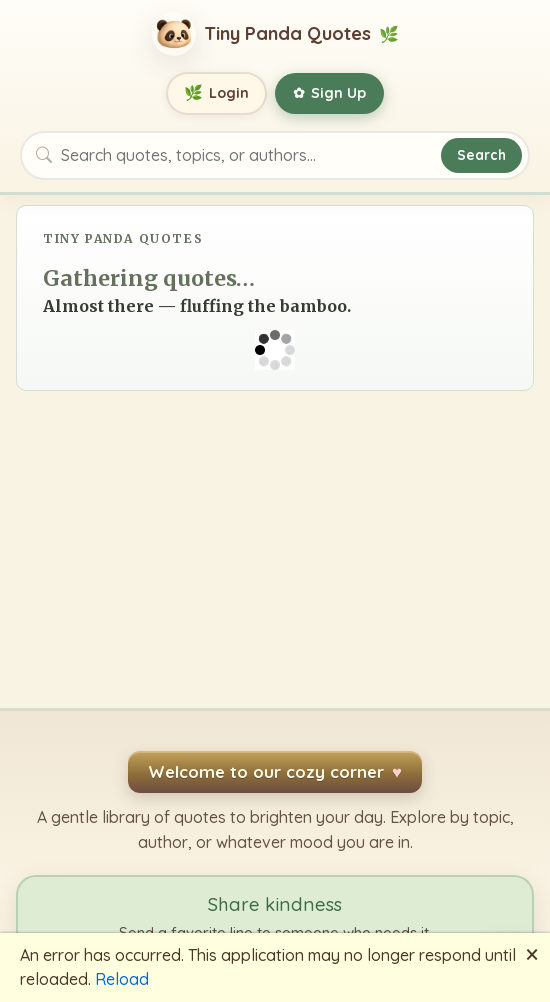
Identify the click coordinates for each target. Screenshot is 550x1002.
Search (481, 154)
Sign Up (329, 93)
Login (216, 93)
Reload (122, 979)
